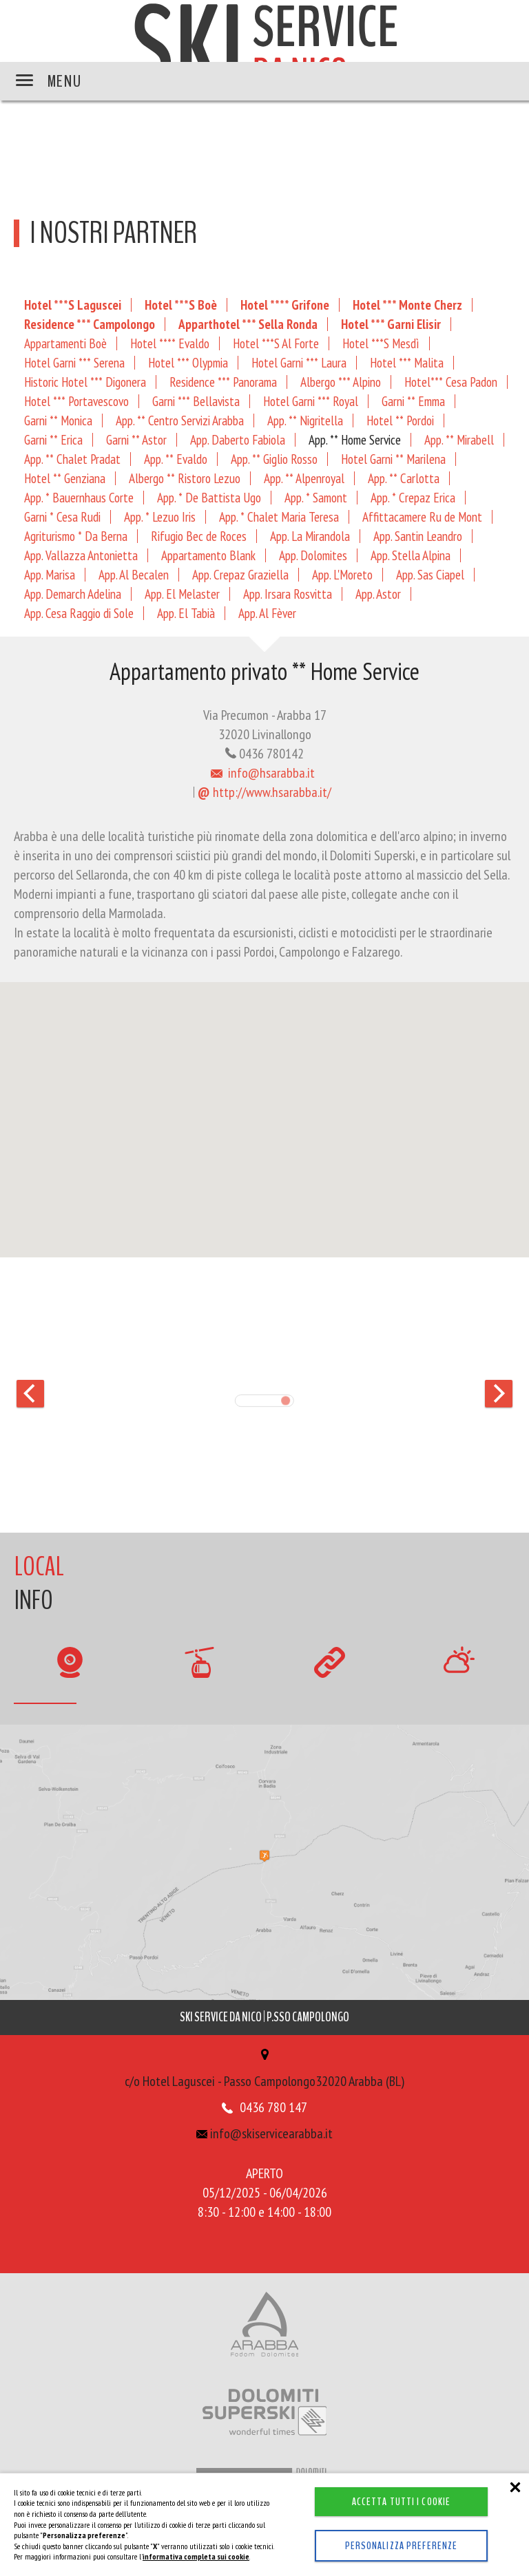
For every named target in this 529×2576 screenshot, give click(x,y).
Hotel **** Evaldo (169, 343)
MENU (48, 81)
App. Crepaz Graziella (240, 574)
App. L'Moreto (342, 574)
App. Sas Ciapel (430, 574)
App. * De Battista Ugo (209, 497)
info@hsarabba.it (263, 773)
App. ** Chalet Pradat (72, 458)
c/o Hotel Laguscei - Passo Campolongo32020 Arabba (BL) (264, 2069)
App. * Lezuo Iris (160, 516)
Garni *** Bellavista (196, 400)
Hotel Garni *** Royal (310, 400)
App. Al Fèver (267, 612)
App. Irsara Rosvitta (287, 593)
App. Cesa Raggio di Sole (79, 612)
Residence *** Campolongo (89, 323)
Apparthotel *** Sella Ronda (248, 323)
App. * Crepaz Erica (413, 497)
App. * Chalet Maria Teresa (279, 516)
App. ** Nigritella (305, 420)
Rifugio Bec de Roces (199, 535)
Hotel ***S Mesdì (380, 343)
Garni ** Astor (136, 439)
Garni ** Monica (58, 420)
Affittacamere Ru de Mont (422, 516)
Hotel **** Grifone (284, 304)
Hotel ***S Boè (181, 304)
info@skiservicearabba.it (264, 2133)
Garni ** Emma (413, 400)
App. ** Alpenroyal (304, 478)
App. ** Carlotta (403, 478)
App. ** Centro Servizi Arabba (180, 420)
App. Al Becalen (133, 574)
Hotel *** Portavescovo (76, 400)
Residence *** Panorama (223, 381)
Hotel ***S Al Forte (276, 343)
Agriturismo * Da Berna (75, 535)
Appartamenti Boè (65, 343)
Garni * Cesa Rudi (62, 516)
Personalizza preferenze (401, 2545)
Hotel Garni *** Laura (298, 362)
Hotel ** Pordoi (400, 420)
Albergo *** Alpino (340, 381)
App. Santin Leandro (417, 535)
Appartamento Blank (208, 555)
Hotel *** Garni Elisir (391, 323)
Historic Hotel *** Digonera (85, 381)
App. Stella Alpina (410, 555)
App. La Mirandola (310, 535)
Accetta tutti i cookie (401, 2501)
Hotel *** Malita (407, 362)
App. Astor (378, 593)
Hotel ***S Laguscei (72, 304)
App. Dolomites (313, 555)
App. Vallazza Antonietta (81, 555)
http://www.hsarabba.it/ (264, 792)
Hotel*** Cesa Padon (450, 381)
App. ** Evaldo (175, 458)
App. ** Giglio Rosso (274, 458)
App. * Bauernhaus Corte (79, 497)
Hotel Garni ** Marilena (393, 458)
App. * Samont (315, 497)
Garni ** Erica (53, 439)
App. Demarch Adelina (72, 593)
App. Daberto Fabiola (237, 439)
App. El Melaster (182, 593)
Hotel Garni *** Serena (74, 362)
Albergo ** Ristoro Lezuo (184, 478)
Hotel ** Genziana (64, 478)
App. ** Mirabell (459, 439)
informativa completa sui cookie (196, 2556)
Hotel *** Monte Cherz (407, 304)
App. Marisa (49, 574)
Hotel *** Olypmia (188, 362)
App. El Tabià (186, 612)
